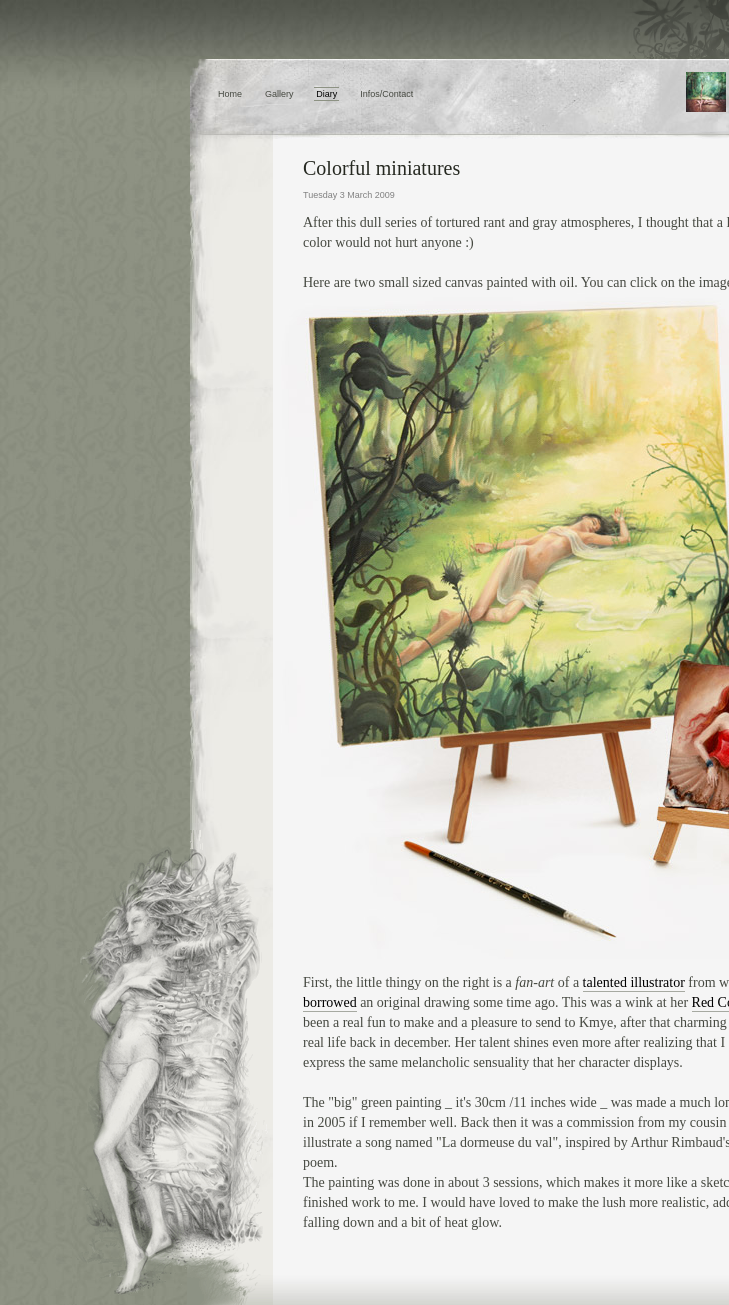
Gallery (279, 94)
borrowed (330, 1002)
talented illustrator (634, 982)
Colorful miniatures (381, 168)
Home (230, 94)
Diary (326, 94)
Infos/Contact (386, 94)
